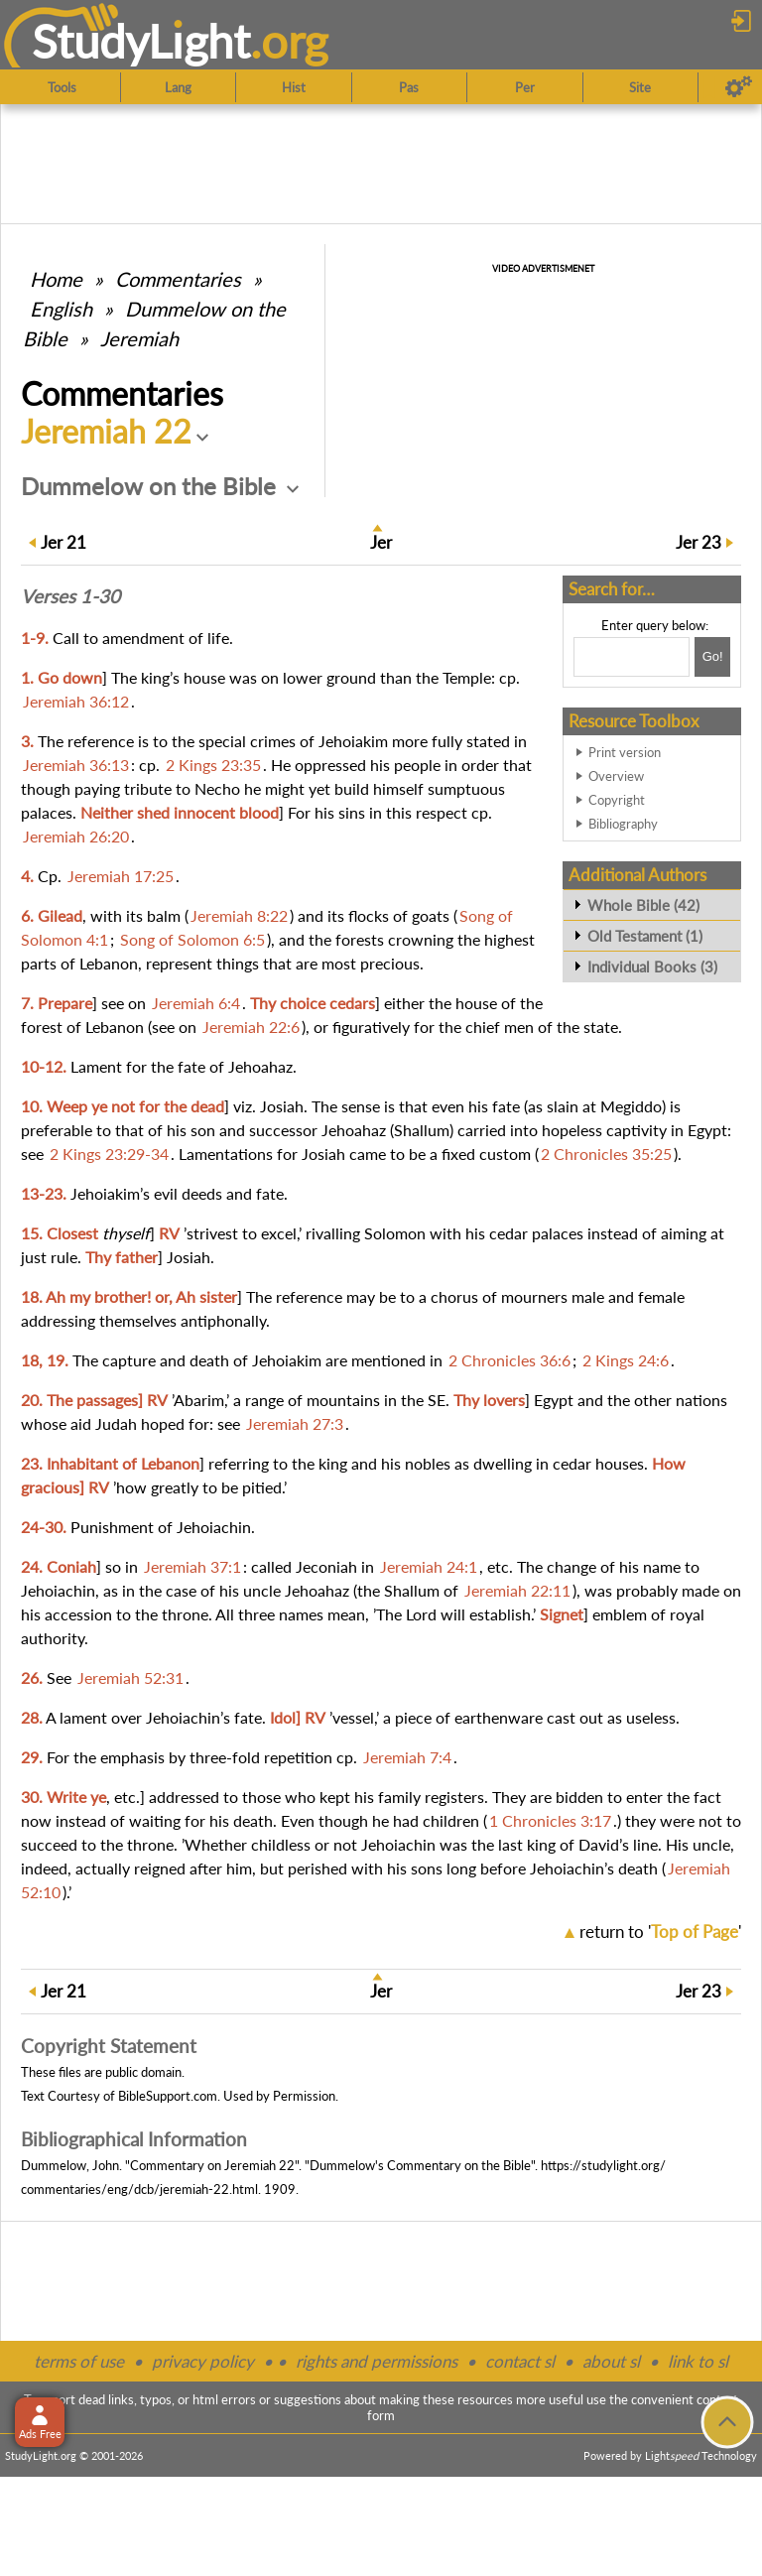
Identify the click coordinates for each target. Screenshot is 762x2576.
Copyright (616, 800)
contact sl (520, 2361)
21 (63, 542)
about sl (611, 2361)
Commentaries (178, 279)
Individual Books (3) (652, 966)
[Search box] (631, 657)
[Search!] (712, 657)
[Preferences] (738, 87)
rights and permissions (376, 2361)
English (61, 309)
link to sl (698, 2361)
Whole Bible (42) (643, 905)
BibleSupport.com (167, 2096)
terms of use (79, 2361)
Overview (616, 776)
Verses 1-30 (70, 596)
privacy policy (203, 2361)
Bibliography (623, 824)
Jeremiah (139, 338)
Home (56, 279)
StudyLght (141, 40)
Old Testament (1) (644, 936)
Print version (624, 752)
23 (698, 542)
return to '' (660, 1931)
